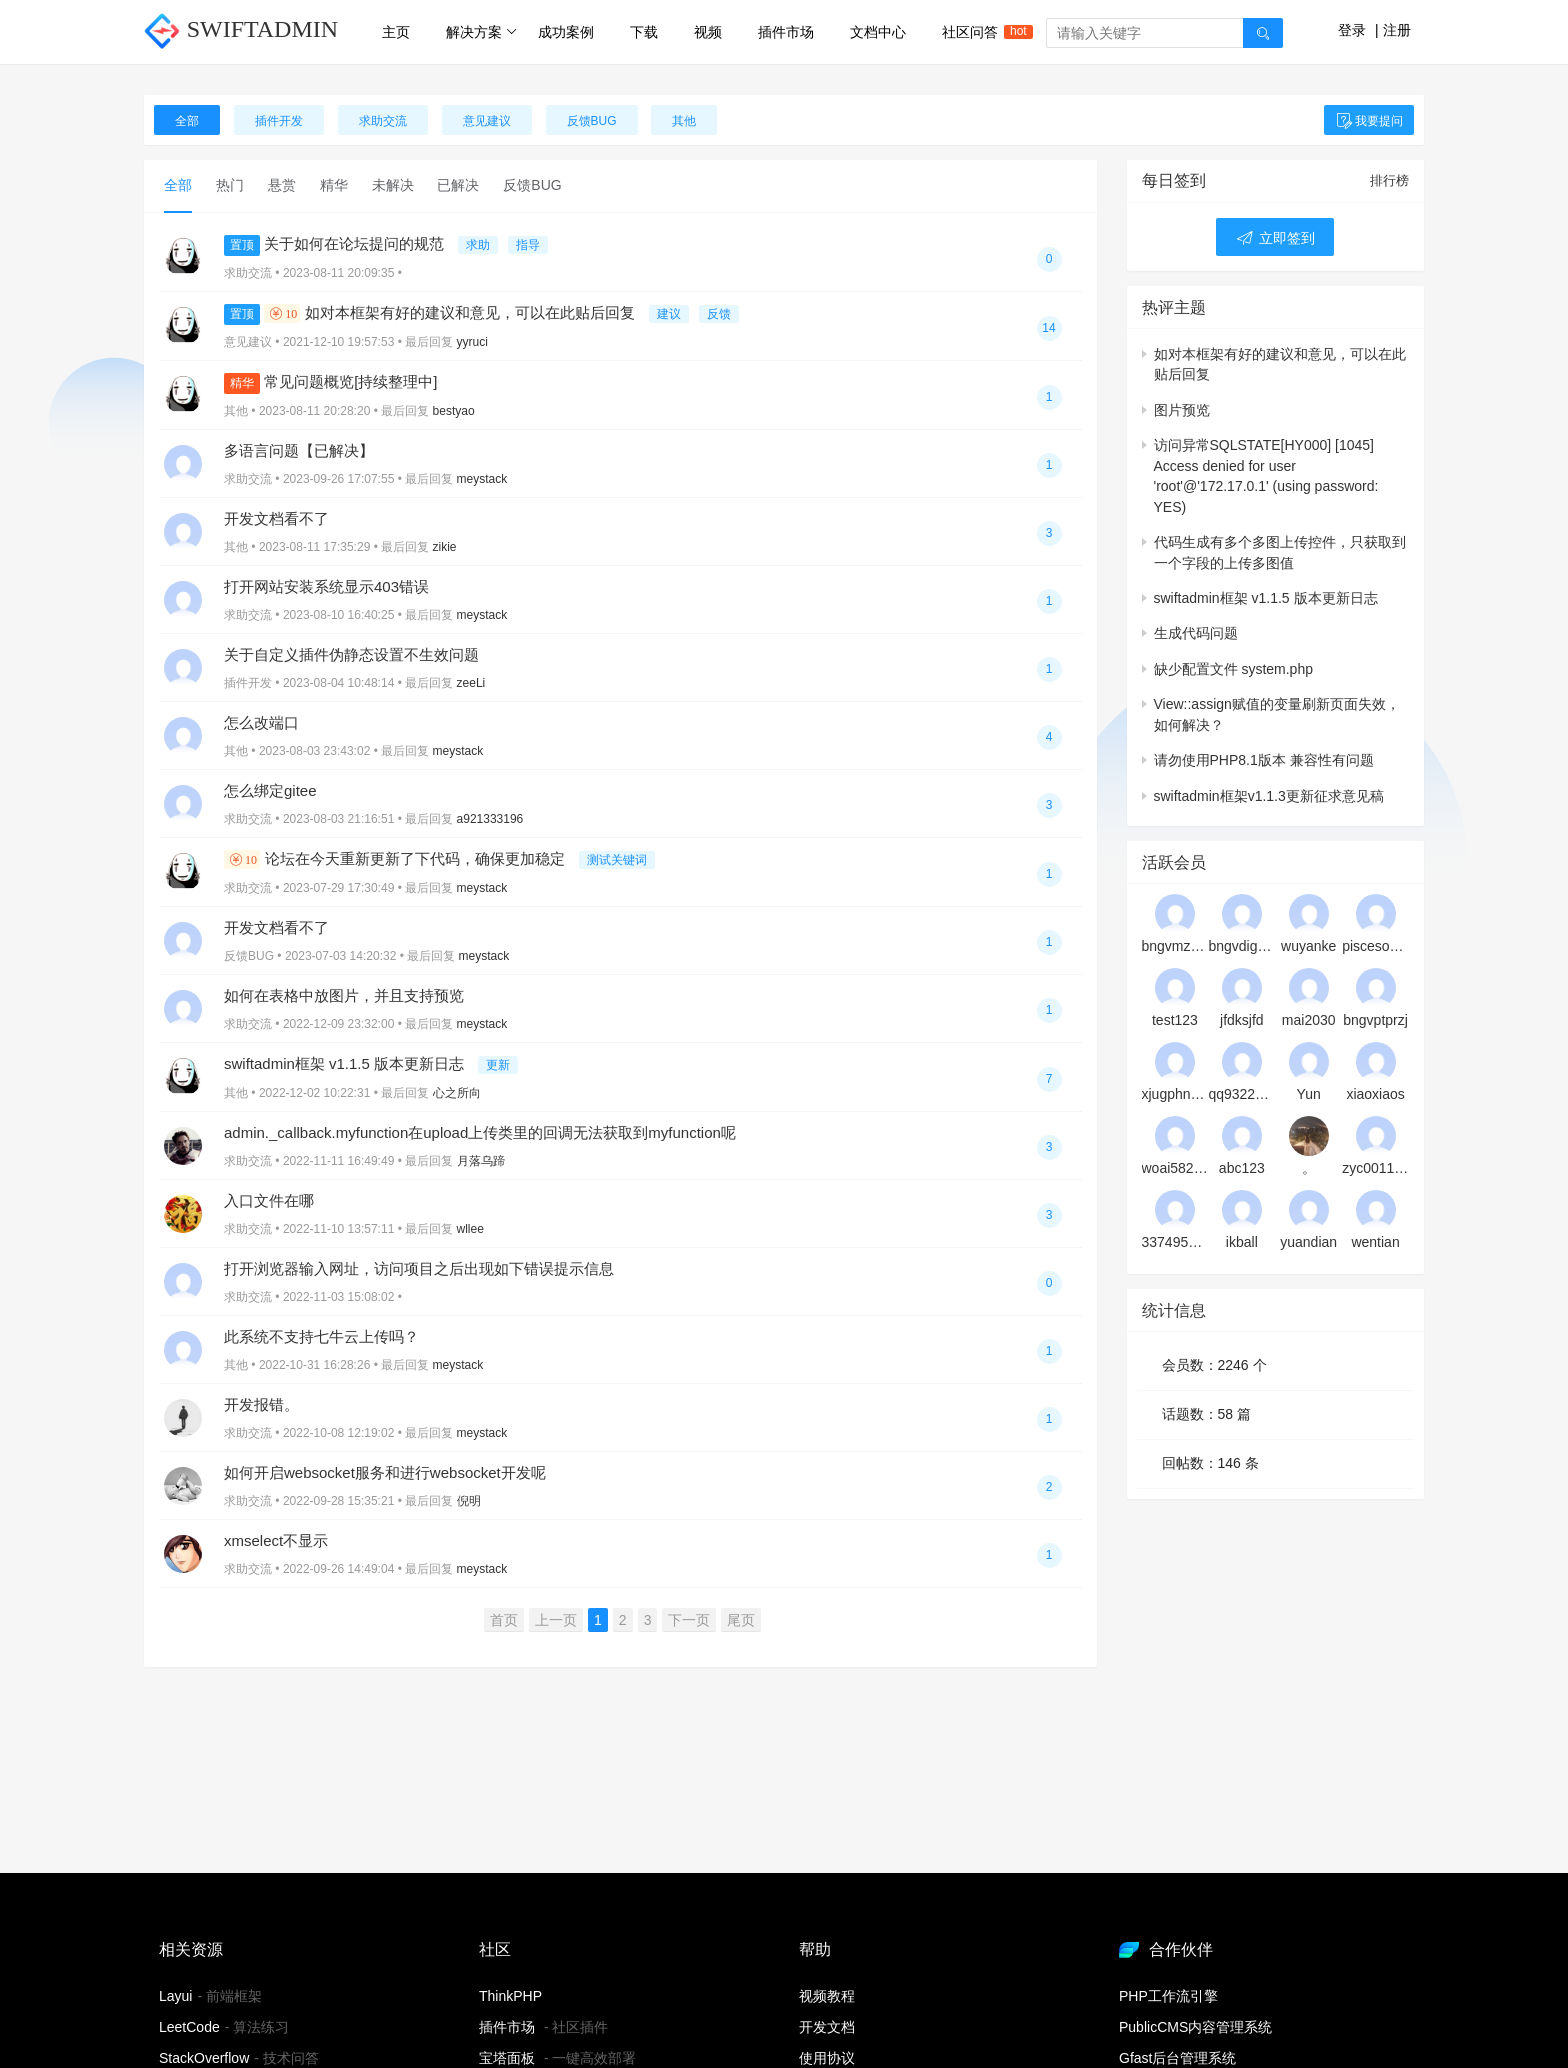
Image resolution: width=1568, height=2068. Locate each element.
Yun (1309, 1094)
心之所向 (457, 1093)
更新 (498, 1065)
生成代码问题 (1196, 633)
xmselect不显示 (276, 1540)
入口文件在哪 (269, 1200)
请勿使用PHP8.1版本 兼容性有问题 (1264, 760)
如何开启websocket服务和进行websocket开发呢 (385, 1472)
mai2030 (1309, 1020)
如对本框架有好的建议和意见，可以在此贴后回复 (431, 312)
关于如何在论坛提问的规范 (336, 243)
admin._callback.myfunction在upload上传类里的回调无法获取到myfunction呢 (480, 1132)
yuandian (1308, 1242)
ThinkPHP (510, 1996)
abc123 (1242, 1168)
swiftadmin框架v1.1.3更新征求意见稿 (1269, 796)
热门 (230, 185)
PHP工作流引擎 (1168, 1996)
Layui (175, 1996)
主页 (396, 32)
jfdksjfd (1242, 1020)
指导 (528, 245)
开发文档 (827, 2027)
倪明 (469, 1501)
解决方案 (481, 32)
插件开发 (279, 121)
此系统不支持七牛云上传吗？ (321, 1336)
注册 (1397, 30)
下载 (644, 32)
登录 (1352, 30)
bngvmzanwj (1175, 946)
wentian (1375, 1242)
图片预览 (1182, 410)
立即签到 (1275, 238)
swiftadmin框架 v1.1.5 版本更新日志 (346, 1063)
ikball (1242, 1242)
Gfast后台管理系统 (1177, 2058)
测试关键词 (617, 860)
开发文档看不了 (276, 518)
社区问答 (979, 32)
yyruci (472, 342)
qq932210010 (1241, 1094)
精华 (334, 185)
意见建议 (487, 121)
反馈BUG (592, 121)
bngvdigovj (1241, 946)
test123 (1175, 1020)
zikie (445, 547)
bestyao (454, 411)
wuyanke (1308, 946)
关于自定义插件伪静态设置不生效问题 (351, 654)
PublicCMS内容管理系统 (1195, 2027)
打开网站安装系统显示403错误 (326, 586)
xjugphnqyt (1175, 1094)
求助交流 (383, 121)
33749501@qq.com (1175, 1242)
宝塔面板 (507, 2058)
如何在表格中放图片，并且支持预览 (344, 995)
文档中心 (878, 32)
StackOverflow (204, 2058)
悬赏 (282, 185)
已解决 (458, 185)
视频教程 (827, 1996)
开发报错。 (261, 1404)
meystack (482, 479)
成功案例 (566, 32)
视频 (708, 32)
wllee (470, 1229)
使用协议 (827, 2058)
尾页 (741, 1620)
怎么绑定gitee (270, 790)
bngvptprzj (1375, 1020)
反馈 (719, 314)
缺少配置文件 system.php (1233, 669)
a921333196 (490, 819)
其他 (684, 121)
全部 (187, 121)
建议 (669, 314)
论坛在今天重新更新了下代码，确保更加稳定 (396, 858)
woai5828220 (1175, 1168)
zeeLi (471, 683)
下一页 (689, 1620)
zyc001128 (1375, 1168)
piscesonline (1375, 946)
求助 (478, 245)
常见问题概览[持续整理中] (331, 381)
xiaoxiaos (1375, 1094)
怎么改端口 (261, 722)
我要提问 (1369, 121)
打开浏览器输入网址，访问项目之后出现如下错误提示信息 (419, 1268)
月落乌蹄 (481, 1161)
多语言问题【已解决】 (299, 450)
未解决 (393, 185)
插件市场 (786, 32)
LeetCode (189, 2027)
